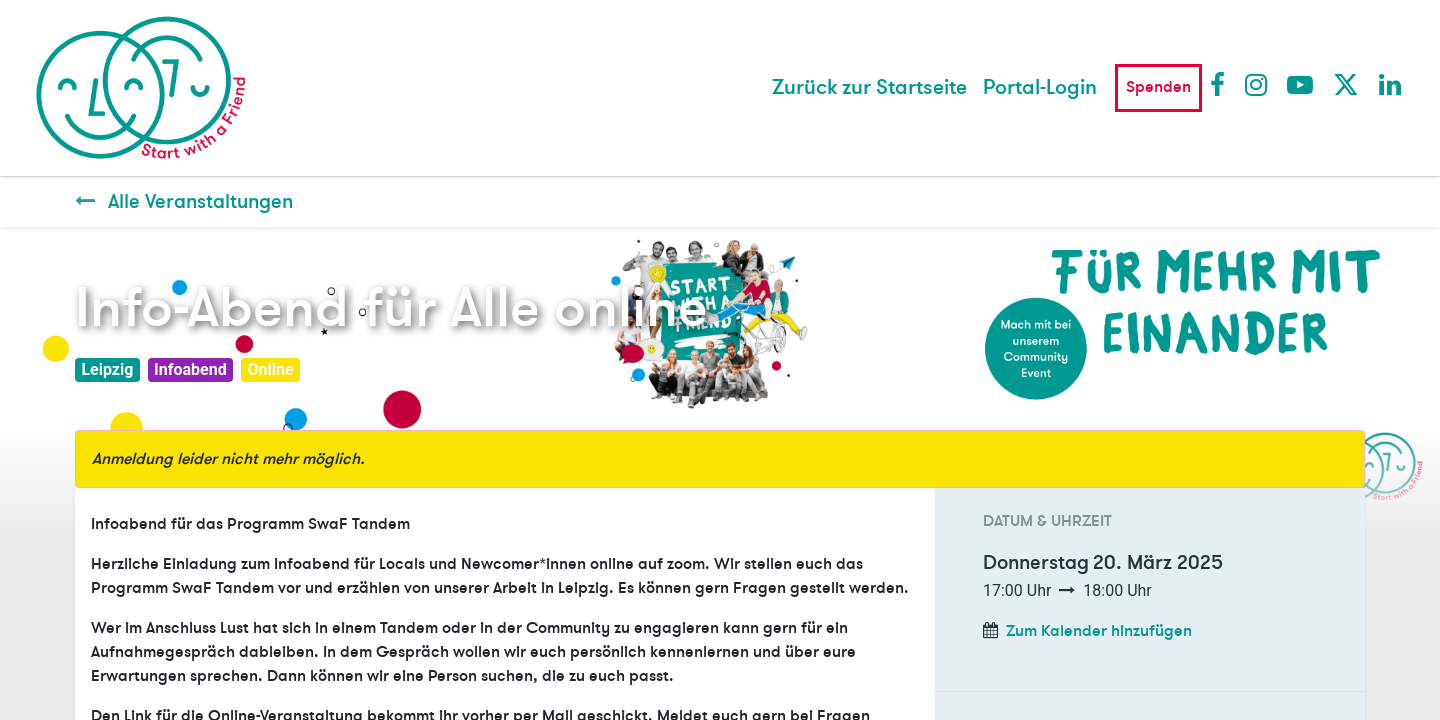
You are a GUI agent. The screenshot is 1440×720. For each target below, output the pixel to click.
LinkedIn (1391, 84)
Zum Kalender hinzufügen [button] (1099, 631)
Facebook (1222, 84)
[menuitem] (869, 88)
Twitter (1345, 84)
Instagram (1257, 84)
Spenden (1158, 87)
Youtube (1299, 84)
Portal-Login (1040, 87)
